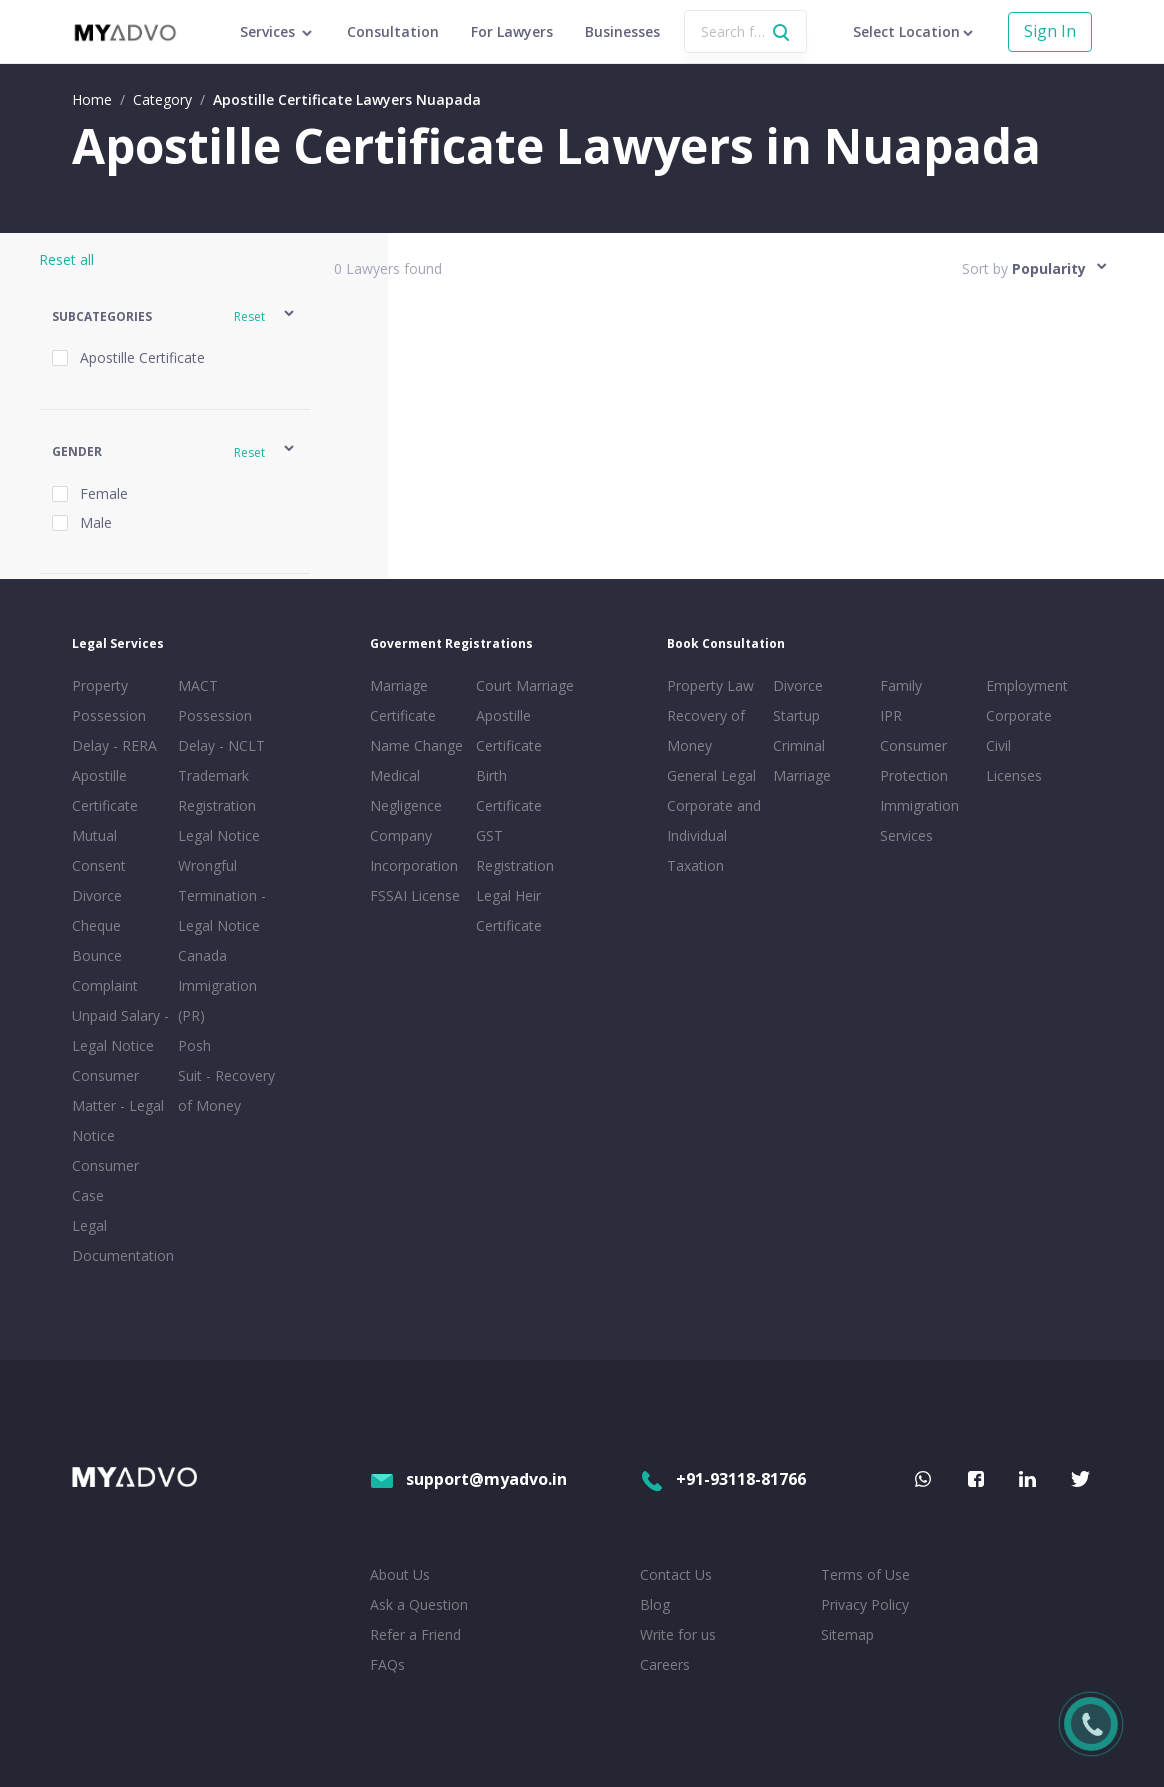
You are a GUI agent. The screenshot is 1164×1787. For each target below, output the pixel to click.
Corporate (1019, 715)
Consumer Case (105, 1180)
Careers (665, 1664)
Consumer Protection (914, 760)
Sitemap (847, 1634)
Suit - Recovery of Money (226, 1090)
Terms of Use (865, 1574)
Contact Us (676, 1574)
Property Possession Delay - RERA (114, 715)
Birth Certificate (509, 790)
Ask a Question (419, 1604)
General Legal (711, 775)
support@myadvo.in (468, 1479)
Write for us (678, 1634)
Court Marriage (525, 685)
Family (901, 685)
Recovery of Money (706, 730)
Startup (796, 715)
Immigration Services (919, 820)
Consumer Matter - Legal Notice (118, 1105)
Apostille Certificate (105, 790)
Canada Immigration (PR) (217, 985)
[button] (174, 316)
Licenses (1014, 775)
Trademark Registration (217, 790)
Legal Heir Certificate (509, 910)
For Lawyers (512, 31)
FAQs (387, 1664)
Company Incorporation (414, 850)
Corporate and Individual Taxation (714, 835)
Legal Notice (219, 835)
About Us (400, 1574)
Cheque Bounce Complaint (105, 955)
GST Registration (515, 850)
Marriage (802, 775)
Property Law (710, 685)
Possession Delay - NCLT (221, 730)
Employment (1027, 685)
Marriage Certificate (403, 700)
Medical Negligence (406, 790)
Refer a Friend (415, 1634)
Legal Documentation (121, 1240)
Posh (194, 1045)
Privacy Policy (865, 1604)
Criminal (799, 745)
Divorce (798, 685)
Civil (998, 745)
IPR (891, 715)
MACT (198, 685)
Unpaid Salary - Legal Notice (120, 1030)
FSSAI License (415, 895)
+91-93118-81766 (723, 1479)
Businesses (622, 31)
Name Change (416, 745)
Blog (655, 1604)
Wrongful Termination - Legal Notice (222, 895)
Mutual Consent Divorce (99, 865)
